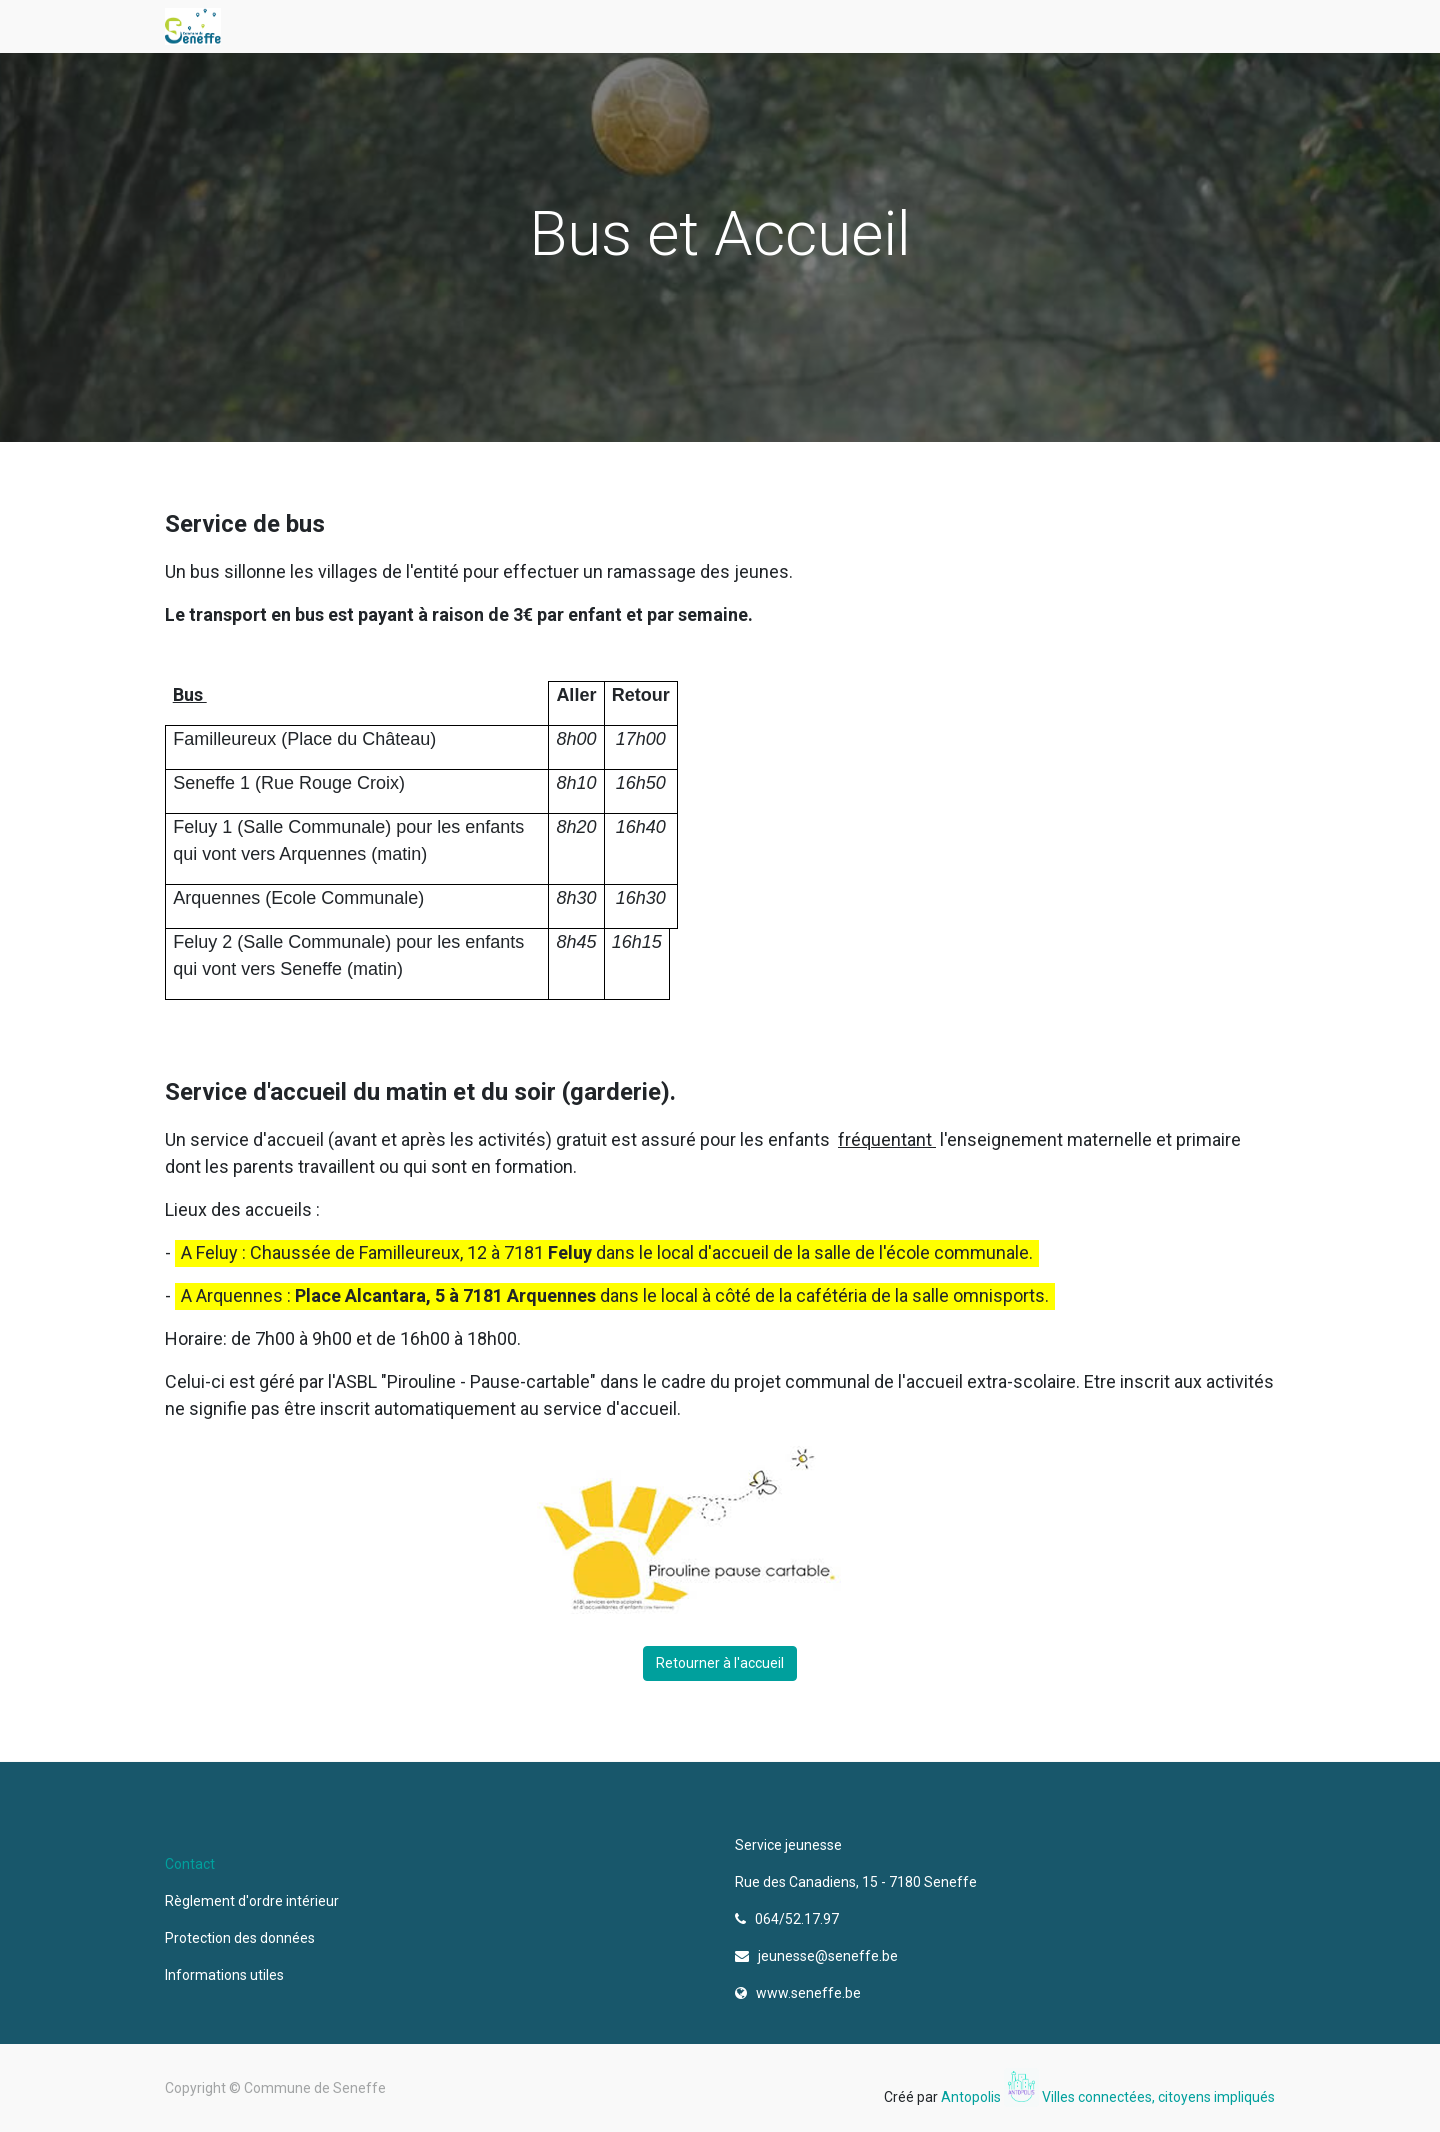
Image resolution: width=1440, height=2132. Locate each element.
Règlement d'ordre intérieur (252, 1901)
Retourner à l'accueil (720, 1663)
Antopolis (972, 2097)
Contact (190, 1864)
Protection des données (243, 1938)
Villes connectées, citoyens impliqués (1158, 2097)
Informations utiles (226, 1975)
